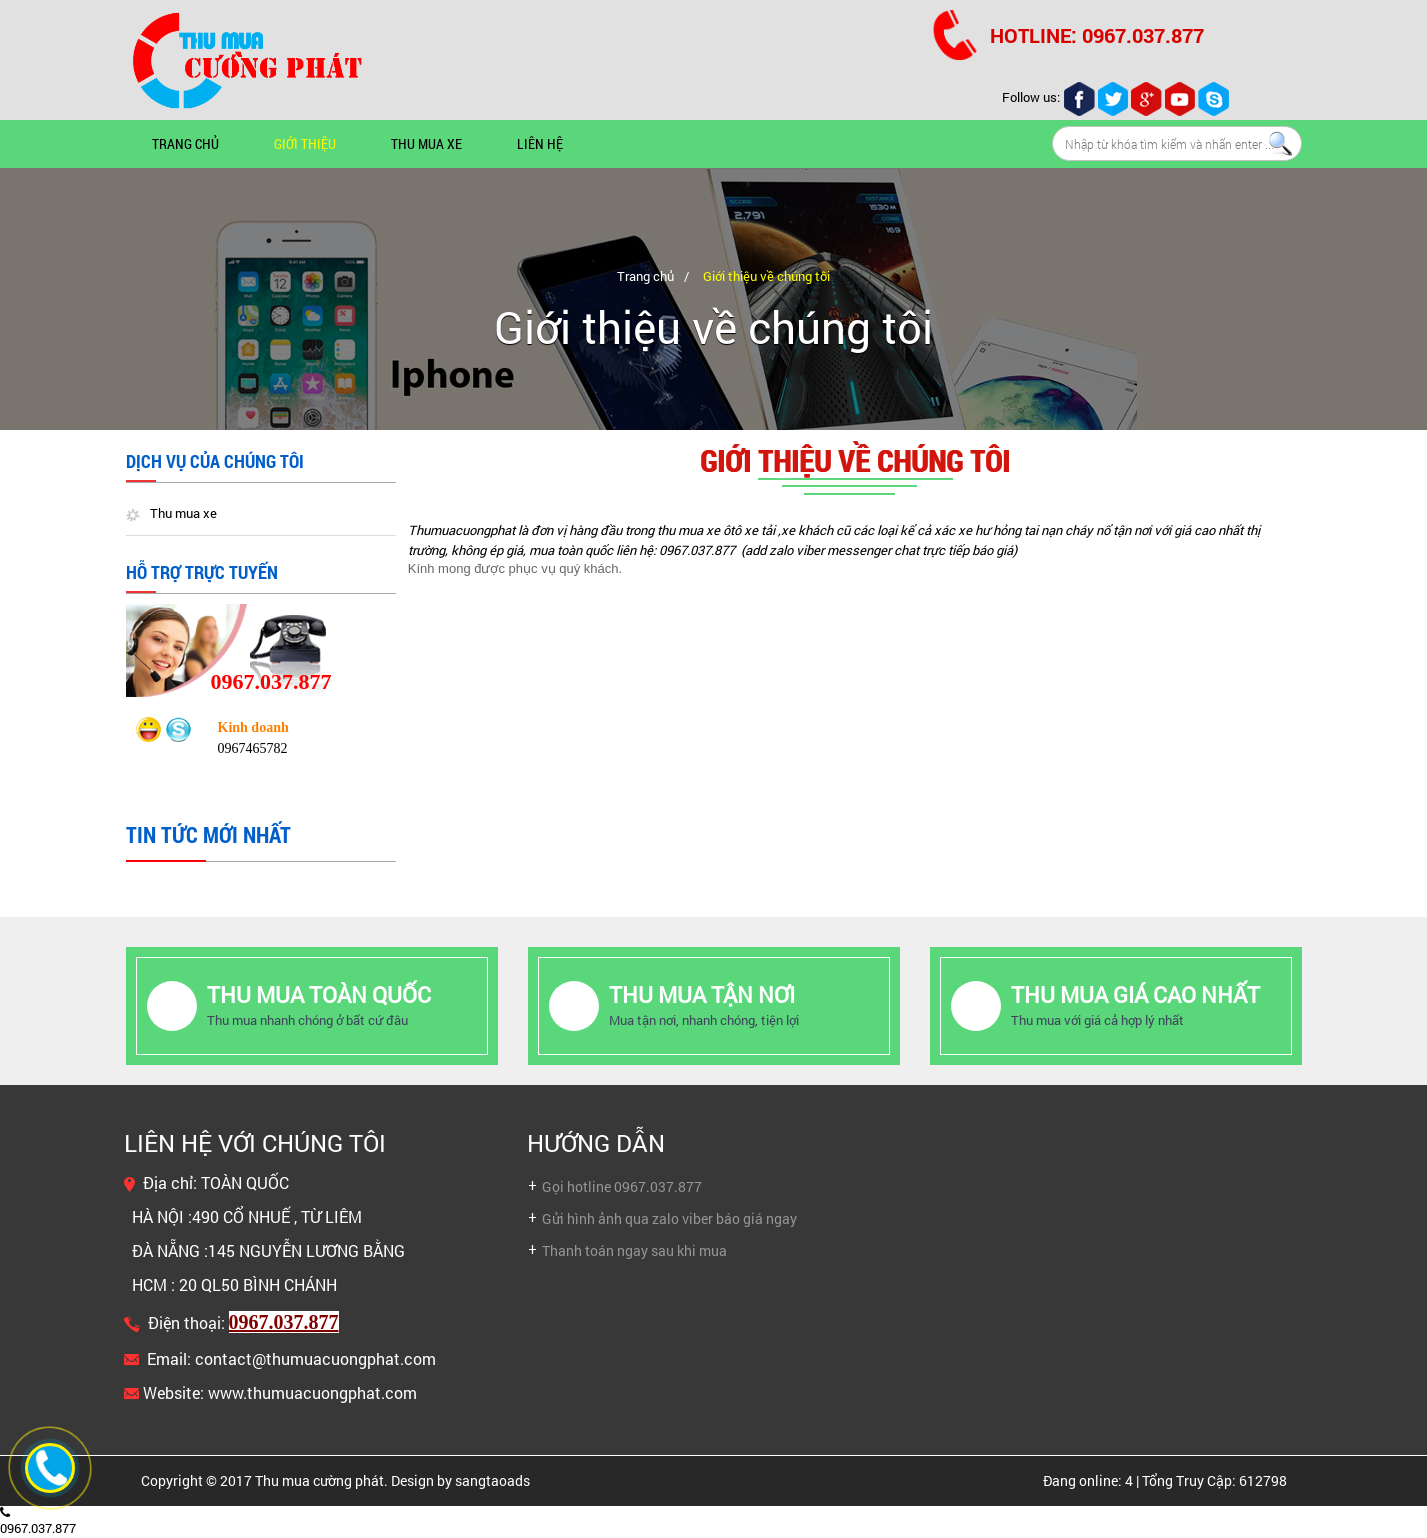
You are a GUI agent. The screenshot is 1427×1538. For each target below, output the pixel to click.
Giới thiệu (305, 143)
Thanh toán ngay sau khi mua (634, 1250)
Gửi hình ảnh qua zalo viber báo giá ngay (669, 1218)
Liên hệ (540, 143)
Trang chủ (185, 143)
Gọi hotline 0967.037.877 (622, 1186)
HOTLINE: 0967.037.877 (1097, 35)
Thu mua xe (426, 143)
